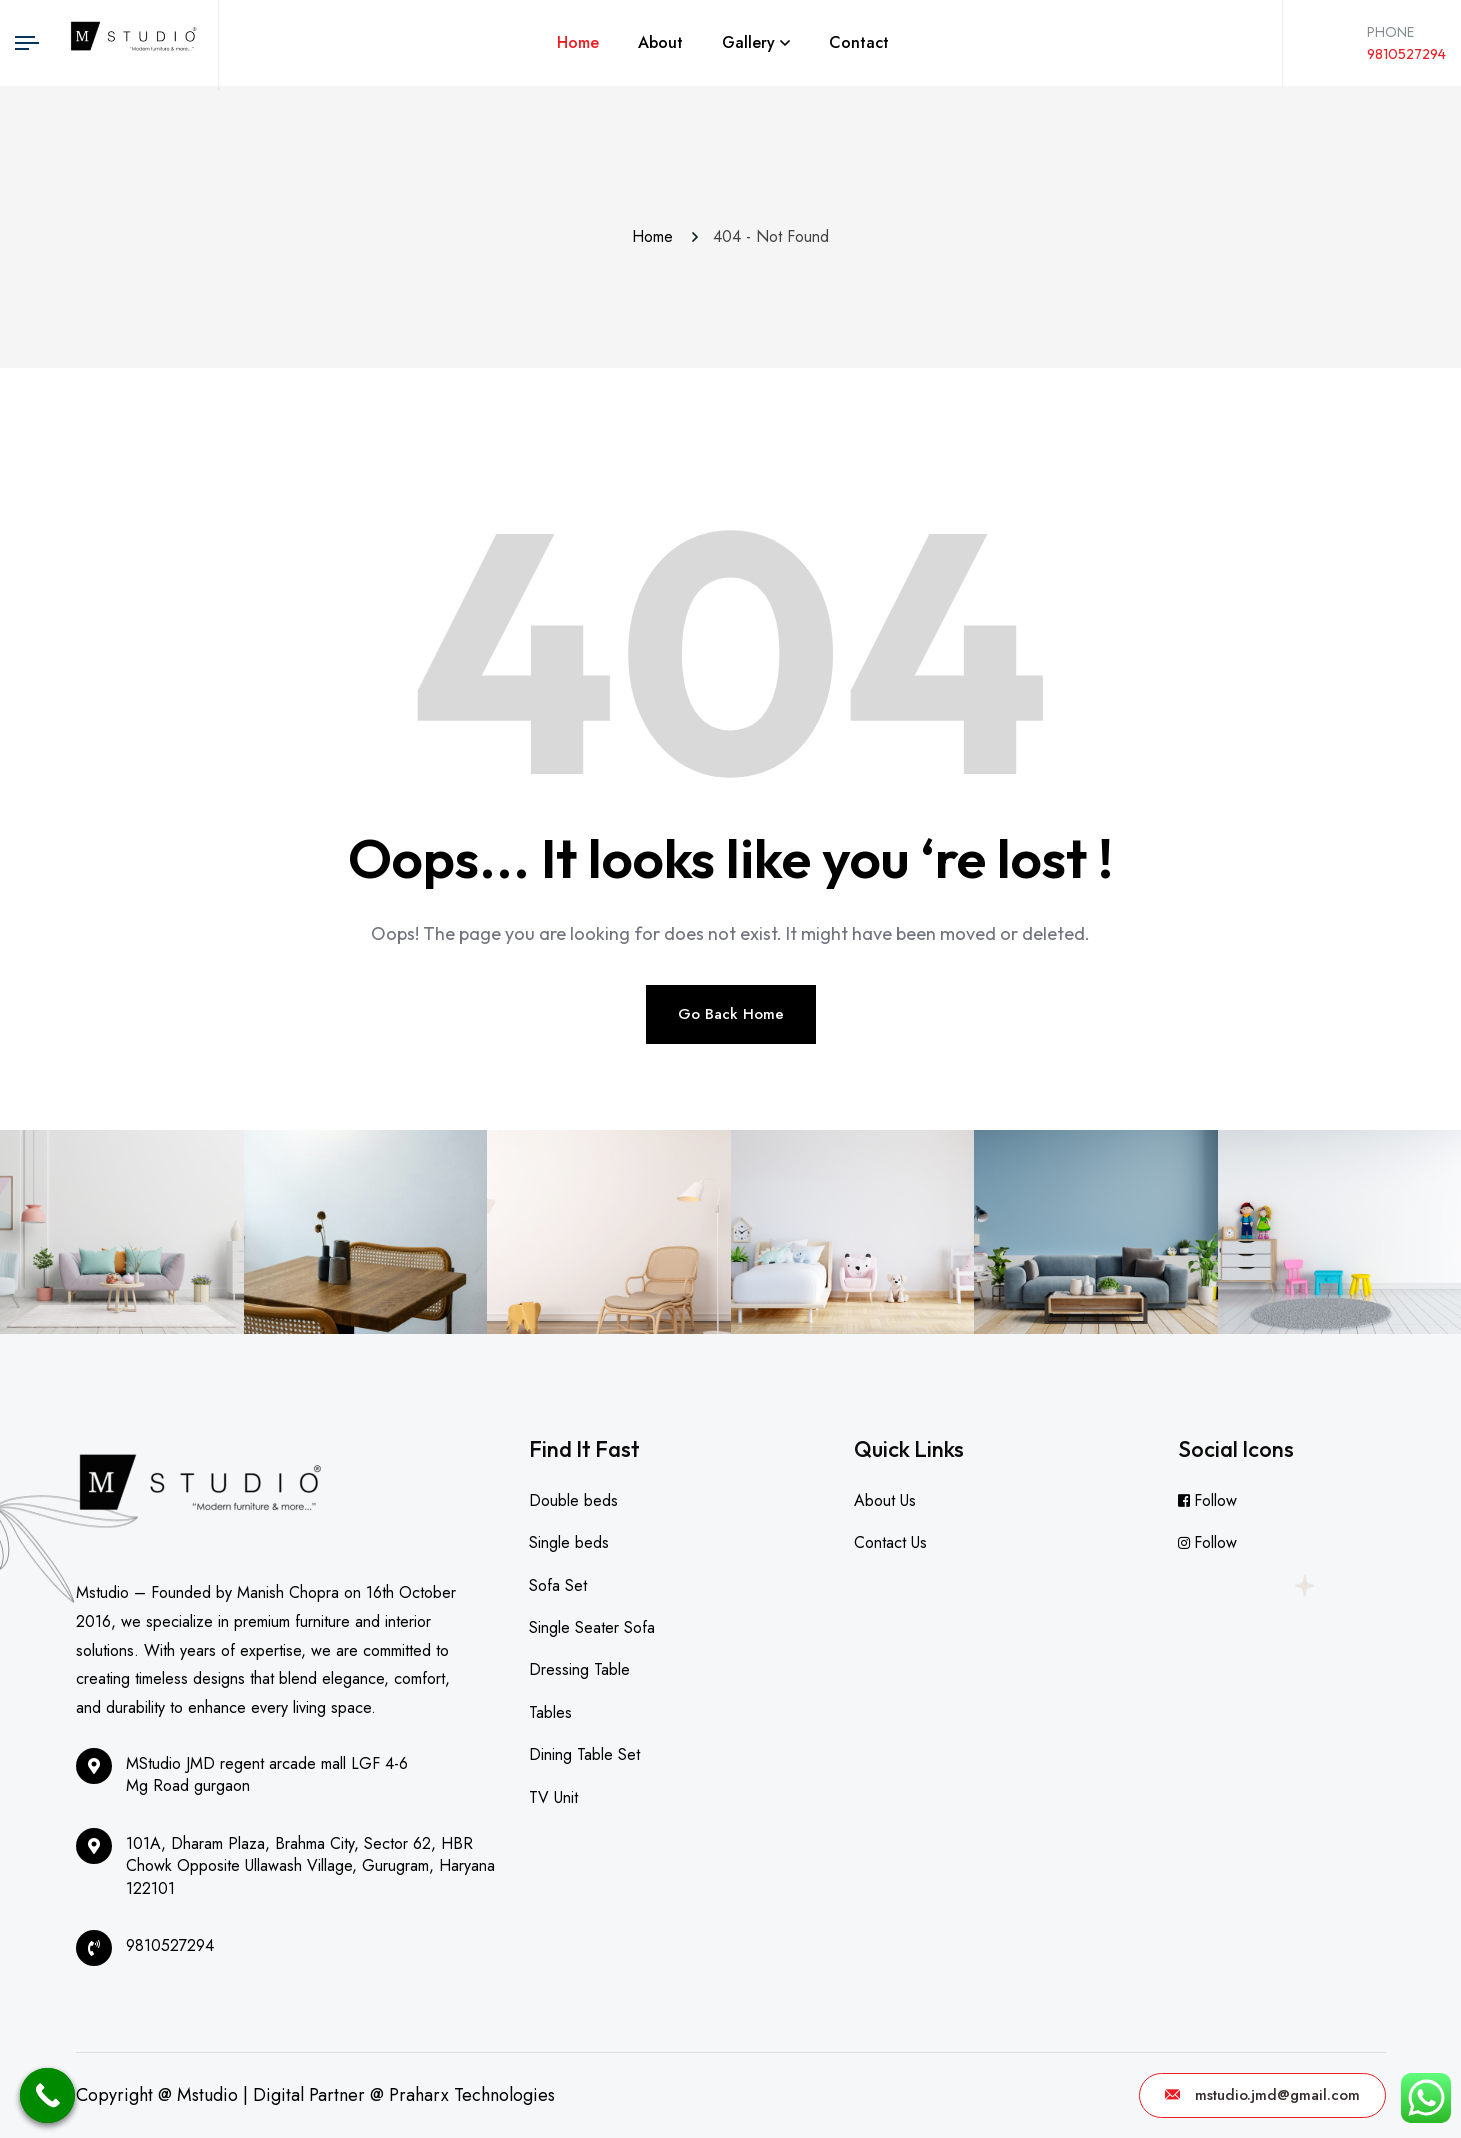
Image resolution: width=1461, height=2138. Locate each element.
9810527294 (1406, 54)
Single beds (569, 1542)
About (660, 42)
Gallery (748, 42)
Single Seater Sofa (592, 1627)
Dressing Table (579, 1669)
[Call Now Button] (47, 2095)
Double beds (573, 1500)
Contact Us (890, 1542)
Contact (859, 42)
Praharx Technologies (472, 2095)
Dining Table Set (584, 1754)
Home (578, 42)
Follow (1215, 1500)
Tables (550, 1712)
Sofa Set (558, 1585)
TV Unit (553, 1797)
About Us (885, 1500)
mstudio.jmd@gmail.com (1262, 2095)
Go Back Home (731, 1014)
